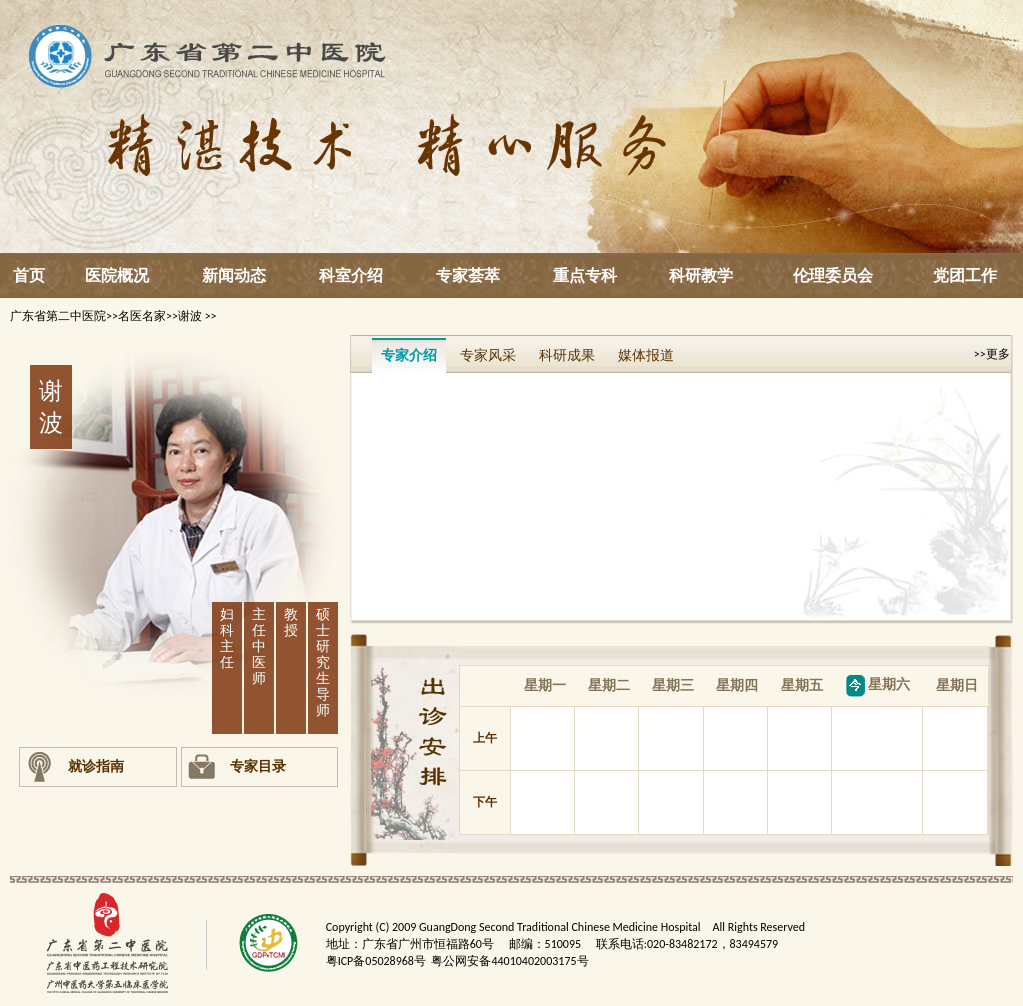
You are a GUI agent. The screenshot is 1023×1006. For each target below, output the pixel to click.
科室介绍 (351, 275)
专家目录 (258, 766)
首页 (29, 275)
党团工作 (965, 275)
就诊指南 (96, 766)
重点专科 (585, 275)
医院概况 (117, 275)
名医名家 (142, 316)
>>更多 (992, 354)
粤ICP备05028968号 (376, 961)
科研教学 (701, 275)
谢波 (191, 316)
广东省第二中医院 (58, 316)
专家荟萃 (468, 275)
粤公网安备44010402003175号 (509, 961)
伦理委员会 (833, 275)
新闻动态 (234, 275)
